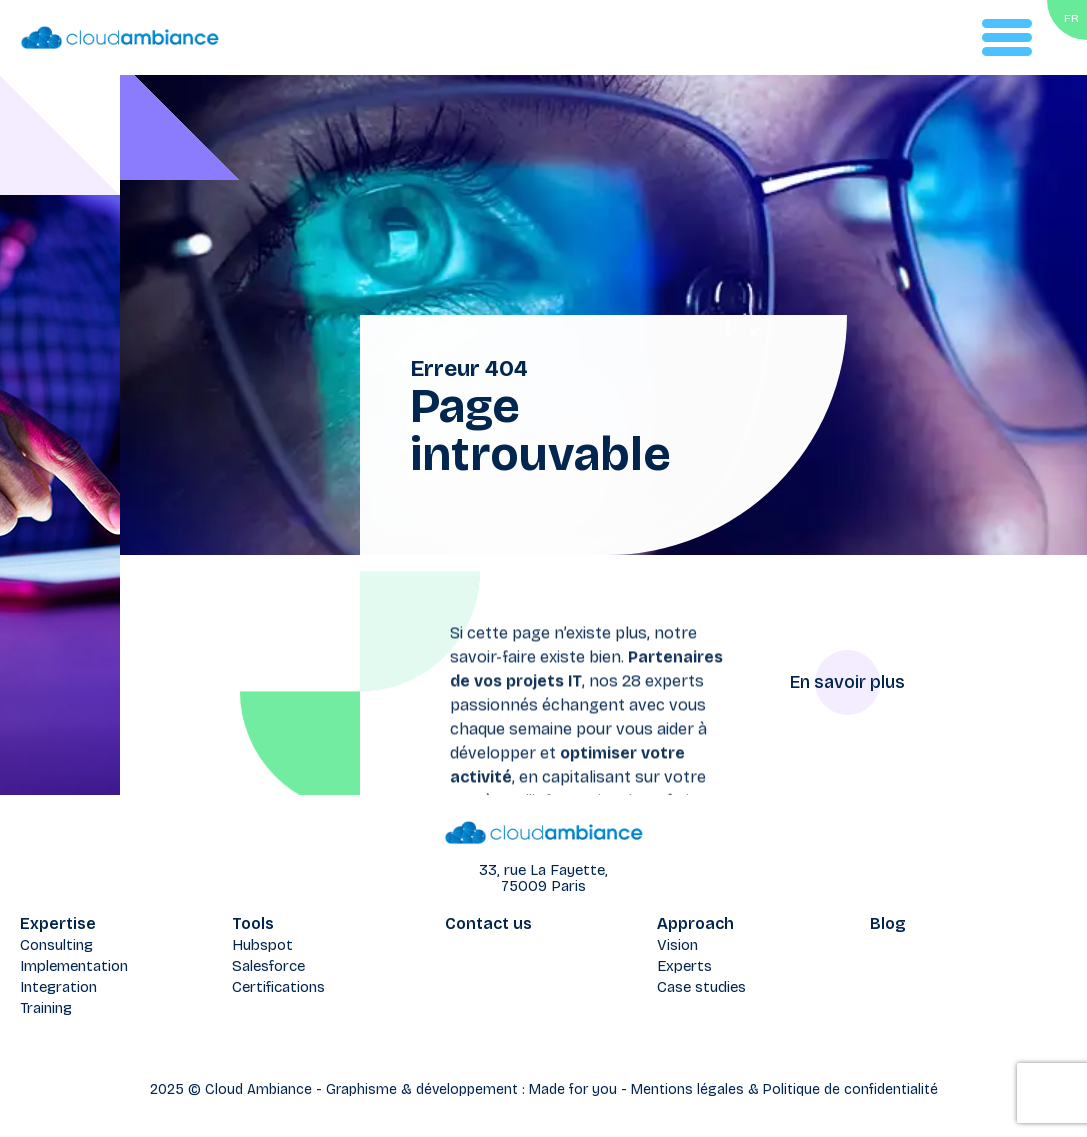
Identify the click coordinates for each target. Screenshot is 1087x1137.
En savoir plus (847, 682)
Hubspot (262, 945)
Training (46, 1008)
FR (1071, 18)
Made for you (573, 1089)
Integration (58, 987)
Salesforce (268, 966)
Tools (253, 923)
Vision (677, 945)
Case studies (701, 987)
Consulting (56, 945)
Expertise (58, 923)
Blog (888, 923)
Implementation (74, 966)
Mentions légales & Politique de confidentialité (784, 1089)
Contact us (488, 923)
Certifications (278, 987)
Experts (684, 966)
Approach (695, 923)
